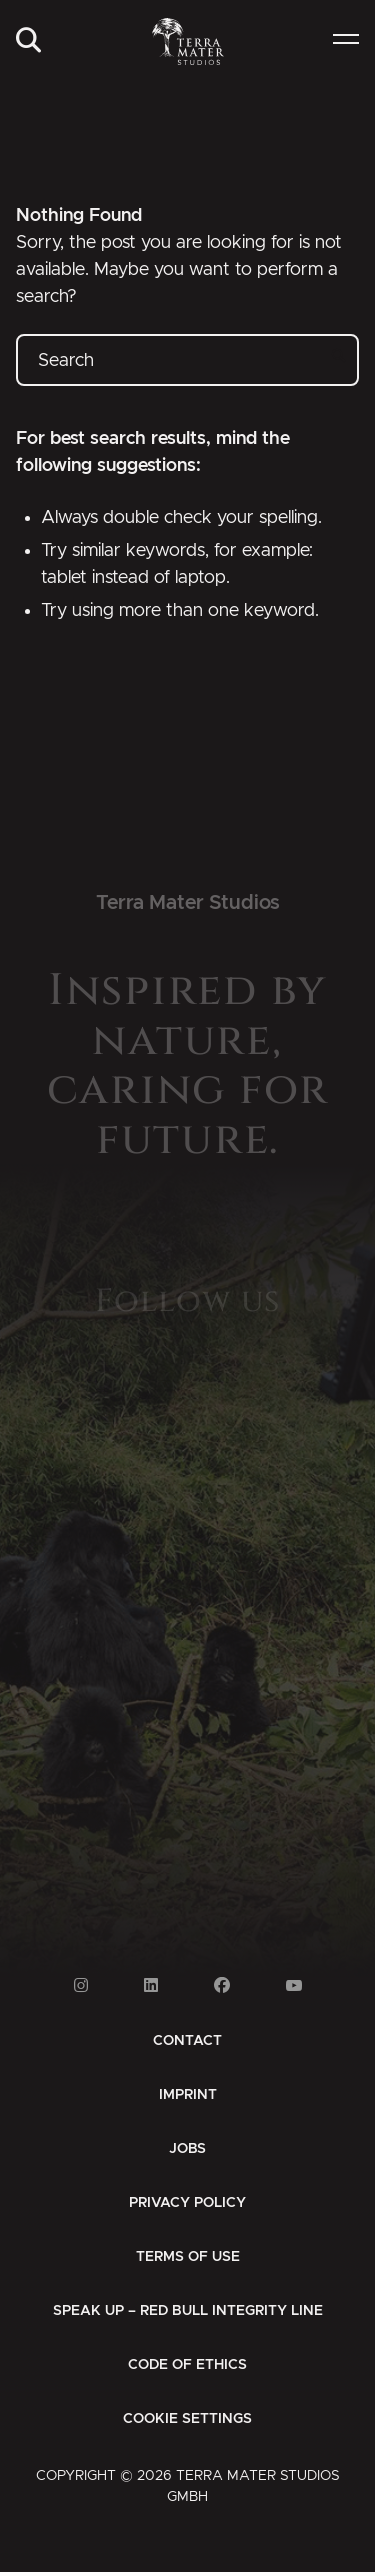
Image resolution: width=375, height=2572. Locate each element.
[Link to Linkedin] (151, 1985)
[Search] (28, 41)
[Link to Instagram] (81, 1985)
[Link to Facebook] (222, 1985)
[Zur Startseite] (187, 41)
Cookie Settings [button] (187, 2419)
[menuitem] (28, 41)
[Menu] (346, 41)
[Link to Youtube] (294, 1985)
